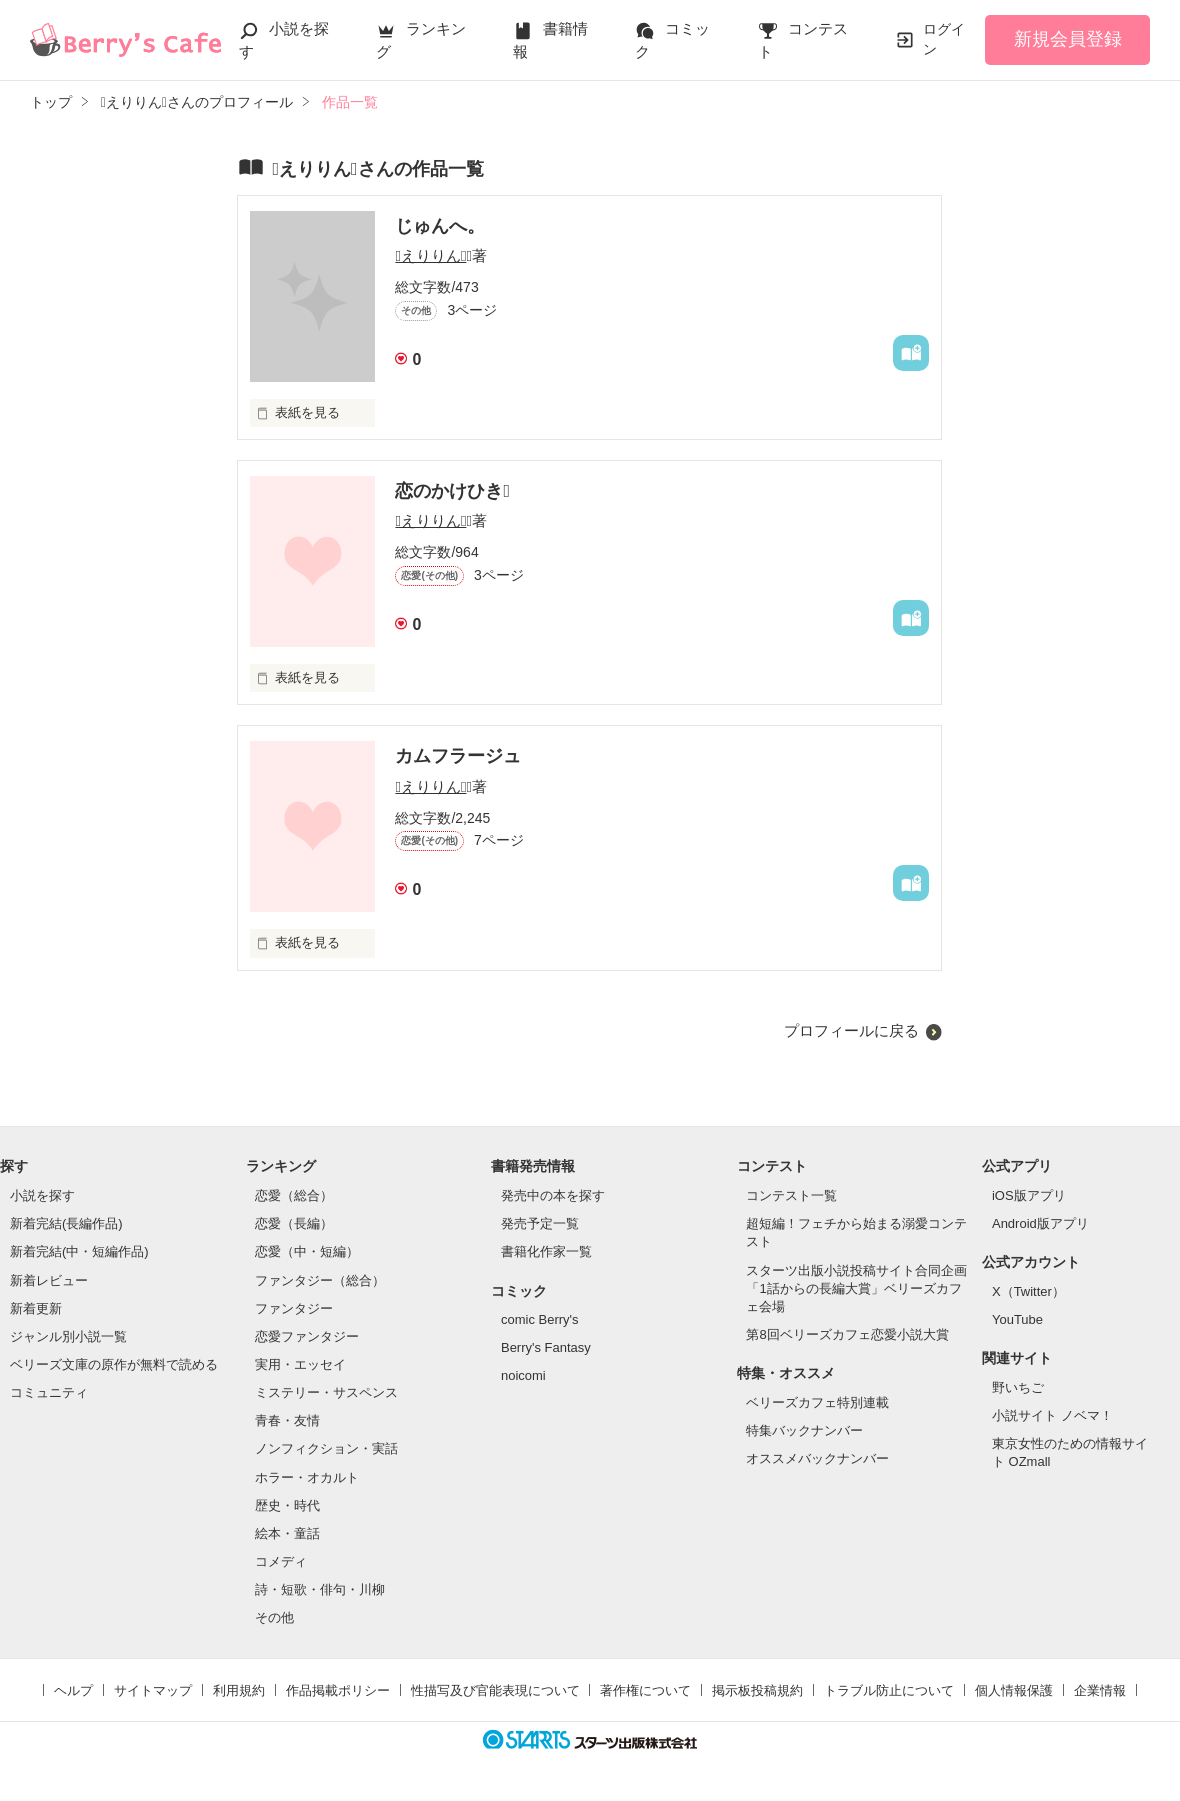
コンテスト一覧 (791, 1195)
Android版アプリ (1040, 1223)
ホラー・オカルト (307, 1477)
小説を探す (42, 1195)
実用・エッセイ (300, 1364)
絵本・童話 (287, 1533)
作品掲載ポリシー (338, 1690)
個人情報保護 (1014, 1690)
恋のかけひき (452, 491)
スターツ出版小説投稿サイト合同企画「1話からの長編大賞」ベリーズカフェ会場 (856, 1288)
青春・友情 (287, 1420)
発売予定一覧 (540, 1223)
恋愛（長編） (294, 1223)
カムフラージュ (458, 756)
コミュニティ (49, 1392)
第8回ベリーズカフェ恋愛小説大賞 (847, 1334)
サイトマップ (153, 1690)
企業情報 (1100, 1690)
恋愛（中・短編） (307, 1251)
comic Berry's (540, 1319)
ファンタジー (294, 1308)
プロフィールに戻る (851, 1030)
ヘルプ (73, 1690)
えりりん (430, 255)
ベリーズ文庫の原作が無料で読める (114, 1364)
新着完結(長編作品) (66, 1223)
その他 (274, 1617)
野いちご (1018, 1387)
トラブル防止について (889, 1690)
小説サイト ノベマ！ (1052, 1415)
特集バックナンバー (804, 1430)
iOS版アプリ (1029, 1195)
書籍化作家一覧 (546, 1251)
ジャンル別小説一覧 (68, 1336)
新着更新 (36, 1308)
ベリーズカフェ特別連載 (817, 1402)
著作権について (645, 1690)
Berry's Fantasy (546, 1347)
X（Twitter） (1028, 1291)
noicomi (523, 1375)
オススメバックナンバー (817, 1458)
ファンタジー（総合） (320, 1280)
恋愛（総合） (294, 1195)
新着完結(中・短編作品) (79, 1251)
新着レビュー (49, 1280)
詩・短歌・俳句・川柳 (320, 1589)
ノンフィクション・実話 (326, 1448)
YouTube (1017, 1319)
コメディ (281, 1561)
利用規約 (239, 1690)
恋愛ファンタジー (307, 1336)
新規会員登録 (1068, 39)
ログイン (944, 39)
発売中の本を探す (553, 1195)
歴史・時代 (287, 1505)
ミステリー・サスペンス (326, 1392)
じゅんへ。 (440, 226)
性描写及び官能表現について (495, 1690)
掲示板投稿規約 (757, 1690)
